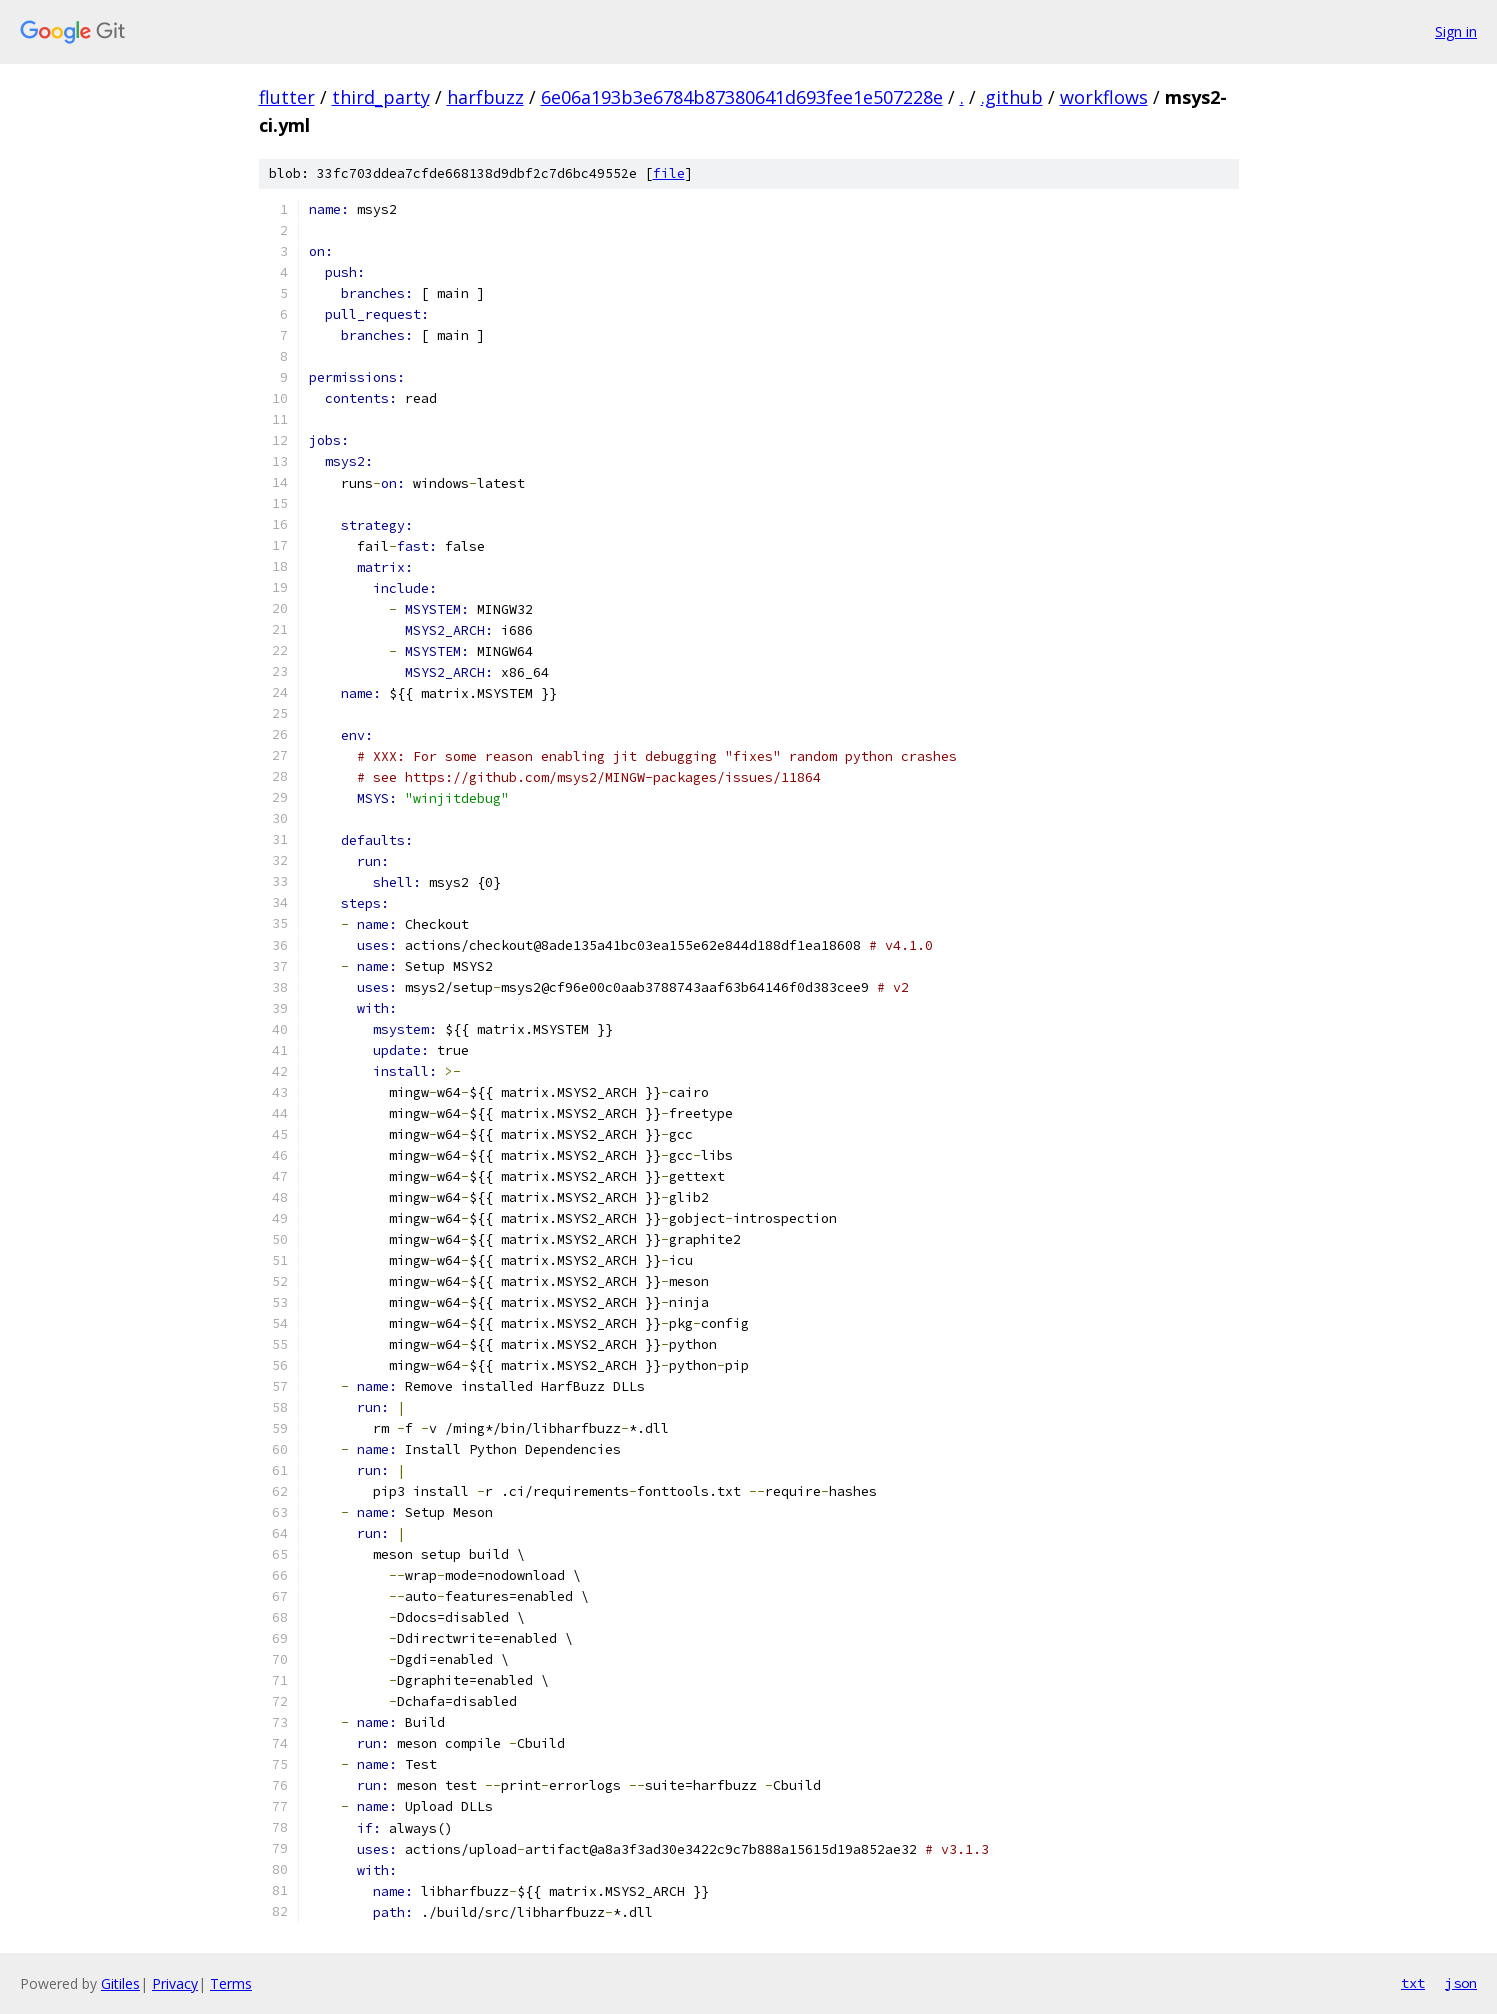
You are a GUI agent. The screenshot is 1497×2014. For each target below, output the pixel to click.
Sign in (1456, 31)
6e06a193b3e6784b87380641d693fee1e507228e (742, 97)
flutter (287, 97)
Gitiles (120, 1983)
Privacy (175, 1983)
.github (1012, 97)
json (1461, 1983)
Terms (231, 1983)
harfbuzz (485, 97)
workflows (1104, 97)
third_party (381, 97)
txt (1413, 1983)
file (669, 173)
